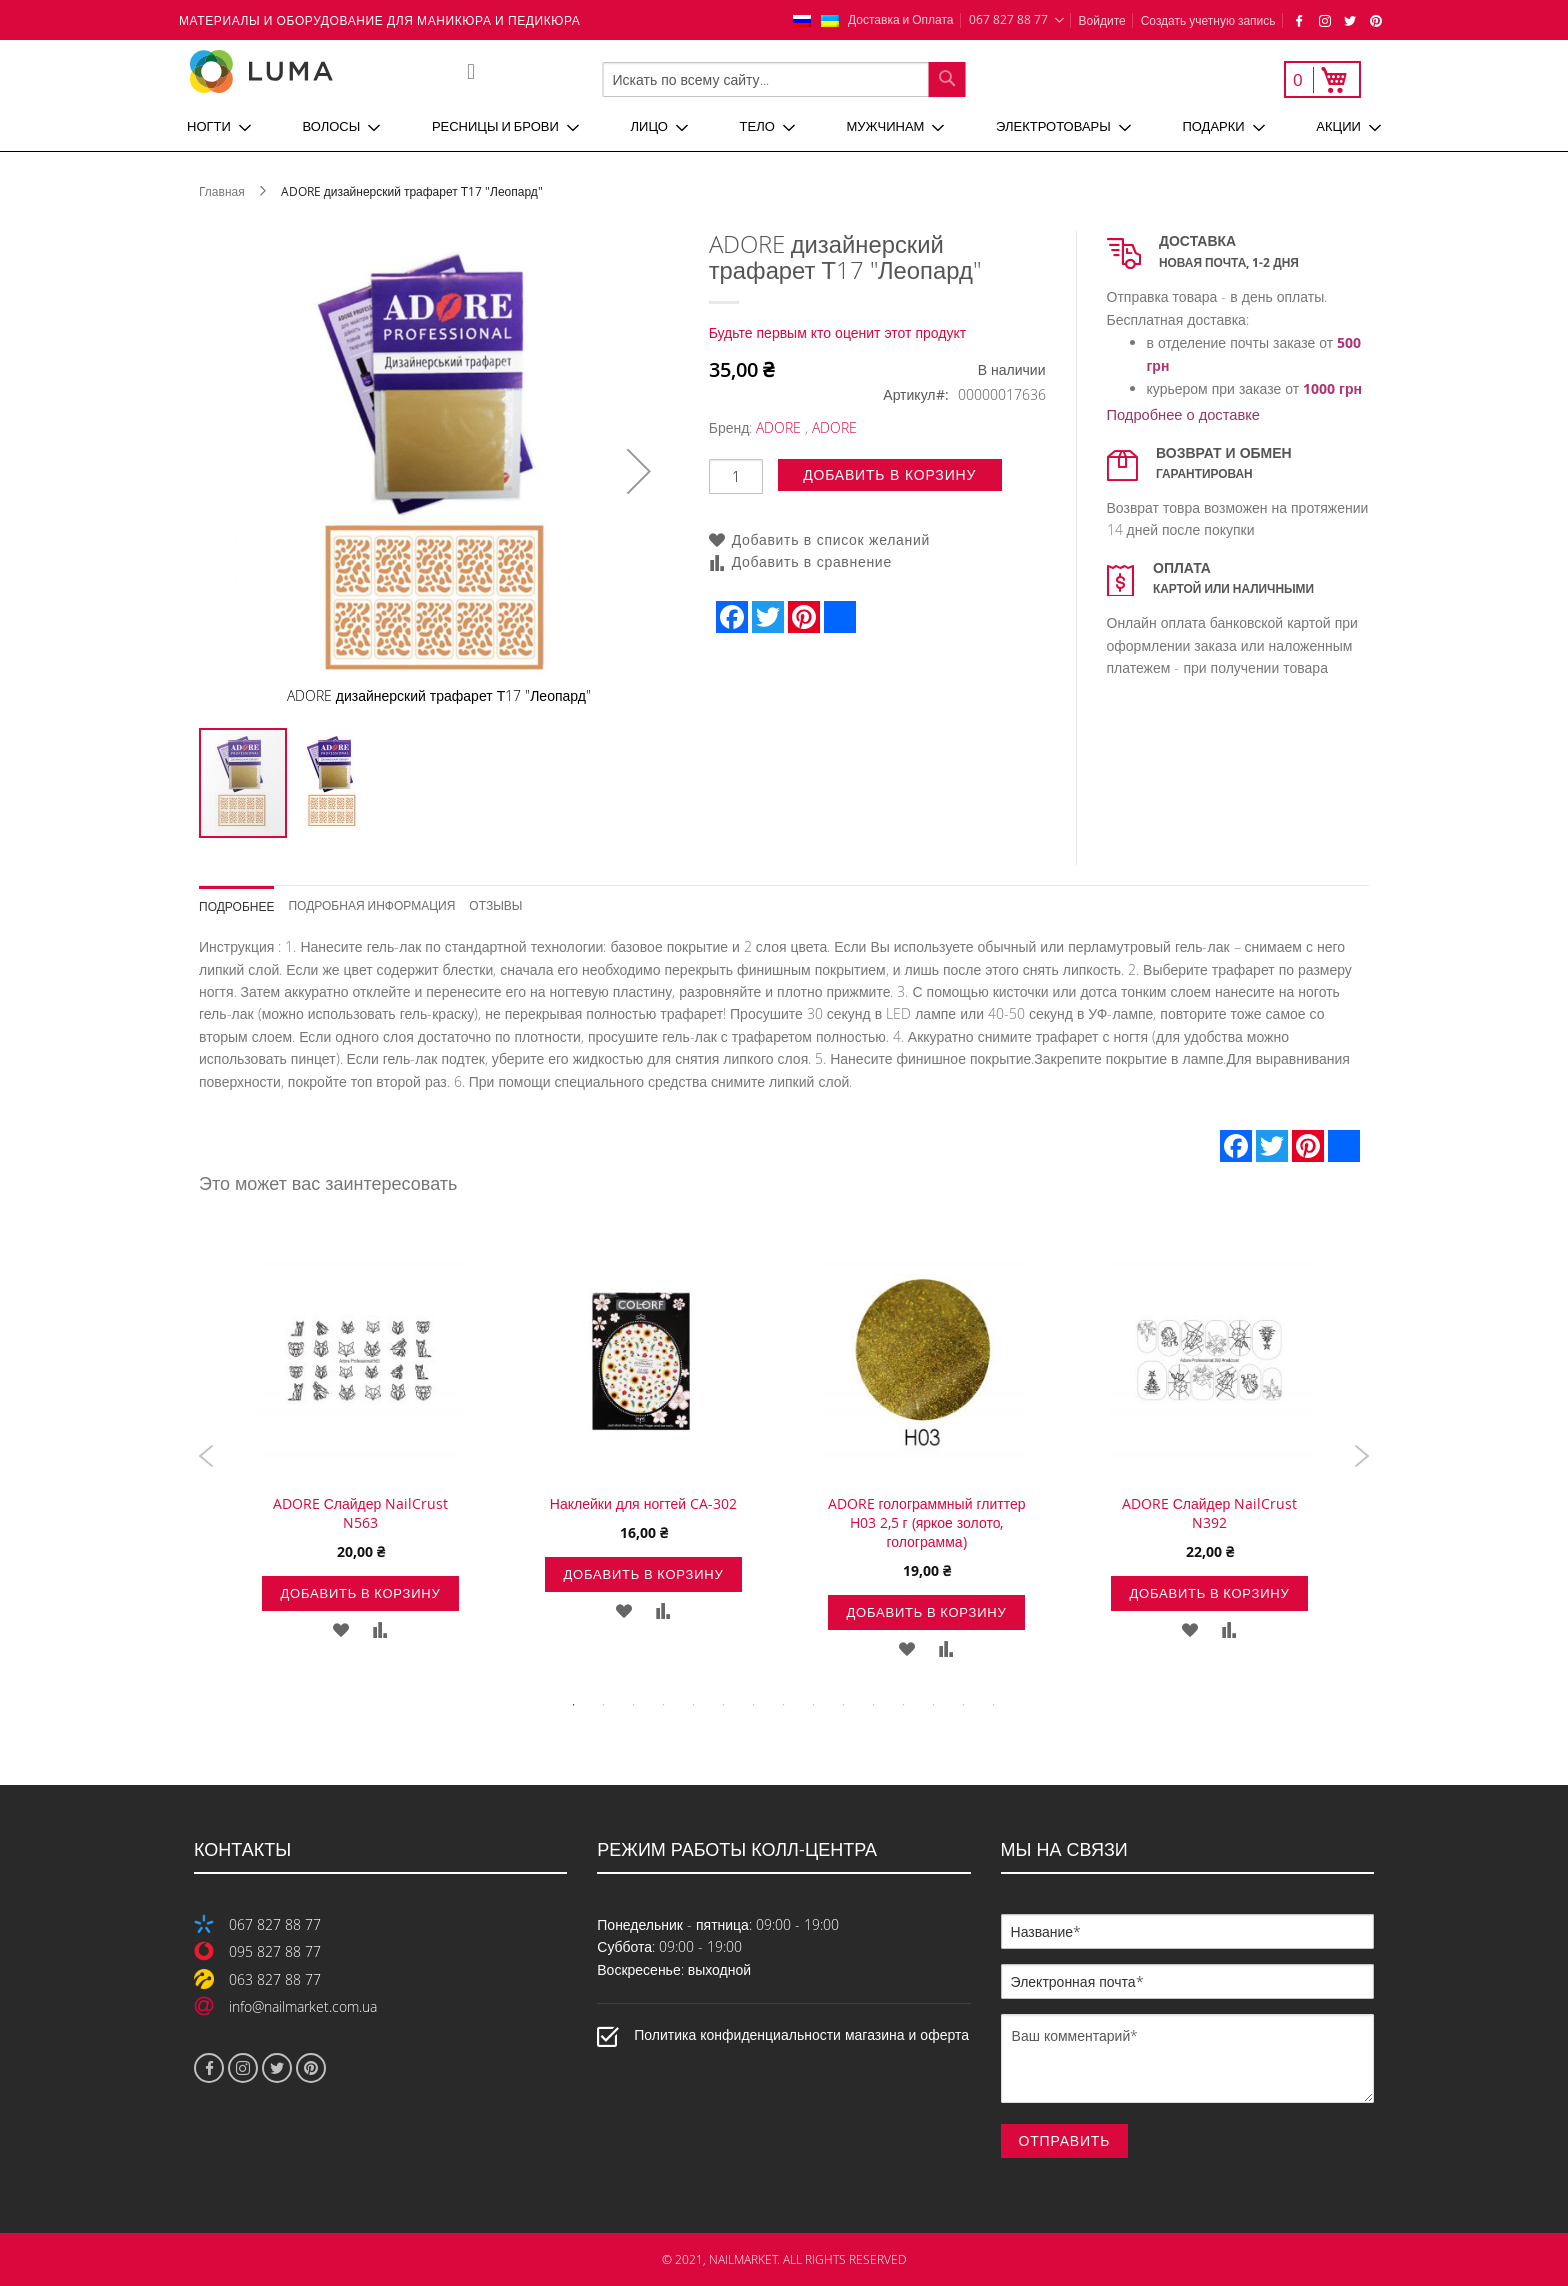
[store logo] (328, 71)
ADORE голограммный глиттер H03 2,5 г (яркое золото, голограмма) (927, 1522)
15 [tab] (994, 1705)
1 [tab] (574, 1705)
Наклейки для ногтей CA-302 (643, 1503)
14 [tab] (964, 1705)
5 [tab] (694, 1705)
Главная (222, 191)
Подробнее (236, 905)
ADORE (778, 427)
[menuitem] (219, 127)
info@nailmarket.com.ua (303, 2006)
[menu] (784, 127)
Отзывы (495, 904)
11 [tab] (874, 1705)
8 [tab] (784, 1705)
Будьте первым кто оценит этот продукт (838, 332)
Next (1361, 1456)
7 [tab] (754, 1705)
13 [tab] (934, 1705)
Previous (206, 1456)
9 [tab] (814, 1705)
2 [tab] (604, 1705)
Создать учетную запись (1208, 20)
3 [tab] (634, 1705)
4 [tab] (664, 1705)
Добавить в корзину (360, 1593)
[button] (639, 471)
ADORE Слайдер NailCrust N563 (361, 1513)
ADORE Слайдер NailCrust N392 (1210, 1513)
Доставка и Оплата (901, 19)
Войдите (1102, 20)
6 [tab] (724, 1705)
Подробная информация (371, 904)
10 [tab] (844, 1705)
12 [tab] (904, 1705)
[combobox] (784, 79)
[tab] (244, 899)
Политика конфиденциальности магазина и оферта (801, 2034)
